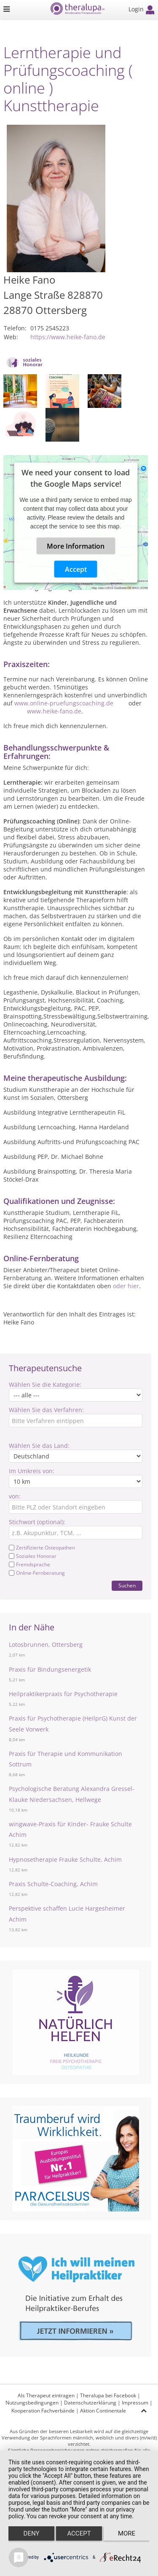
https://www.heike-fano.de (67, 337)
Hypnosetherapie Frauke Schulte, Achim (65, 1859)
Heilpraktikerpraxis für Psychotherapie (63, 1694)
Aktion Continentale (103, 2410)
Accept (76, 569)
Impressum (135, 2402)
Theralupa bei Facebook (108, 2395)
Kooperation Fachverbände (43, 2410)
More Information (75, 546)
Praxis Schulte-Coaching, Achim (53, 1884)
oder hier (126, 1286)
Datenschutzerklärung (90, 2402)
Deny (32, 2533)
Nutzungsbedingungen (32, 2402)
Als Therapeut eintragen (46, 2395)
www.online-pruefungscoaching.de (63, 703)
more (126, 2533)
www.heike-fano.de (54, 711)
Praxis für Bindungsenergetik (50, 1669)
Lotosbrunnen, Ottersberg (46, 1644)
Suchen (127, 1585)
